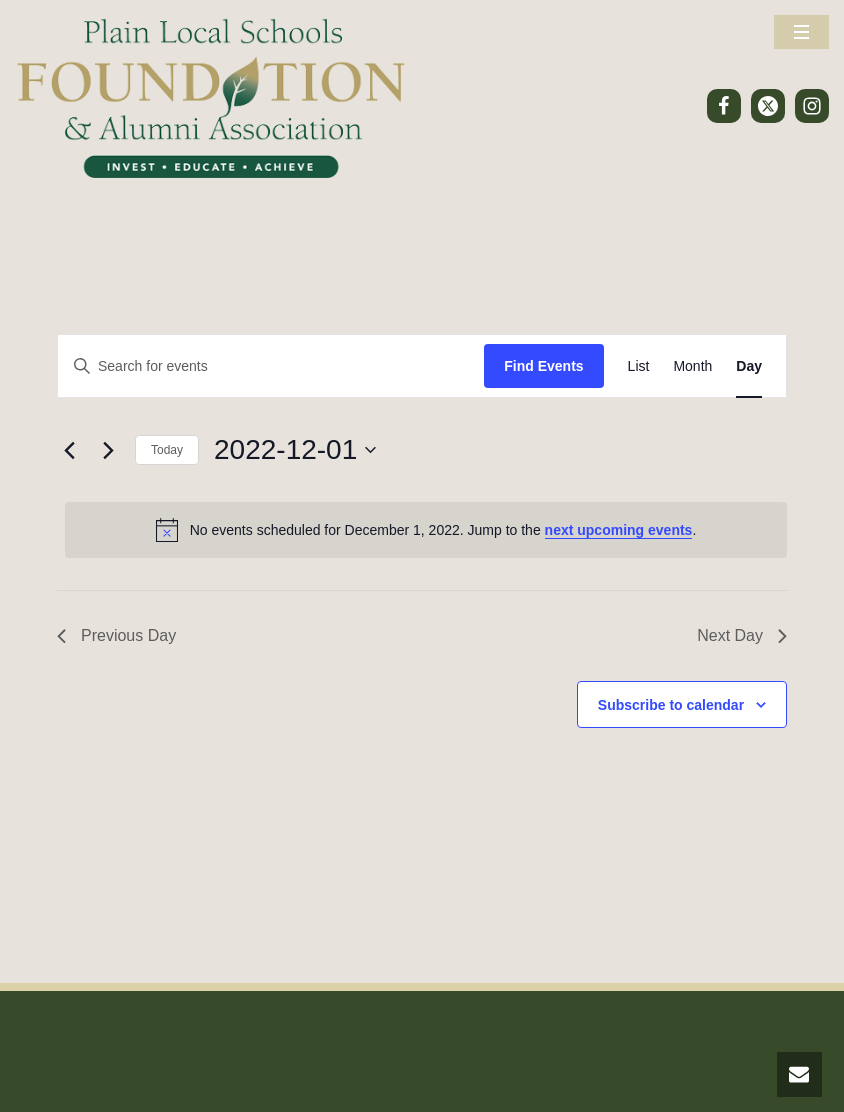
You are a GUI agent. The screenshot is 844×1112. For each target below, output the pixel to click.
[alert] (426, 530)
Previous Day (116, 635)
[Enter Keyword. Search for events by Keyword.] (271, 366)
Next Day (742, 635)
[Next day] (108, 450)
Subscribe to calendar (671, 705)
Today (167, 450)
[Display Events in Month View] (692, 366)
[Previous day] (69, 450)
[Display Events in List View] (639, 366)
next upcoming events (619, 530)
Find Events (543, 366)
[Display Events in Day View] (749, 366)
